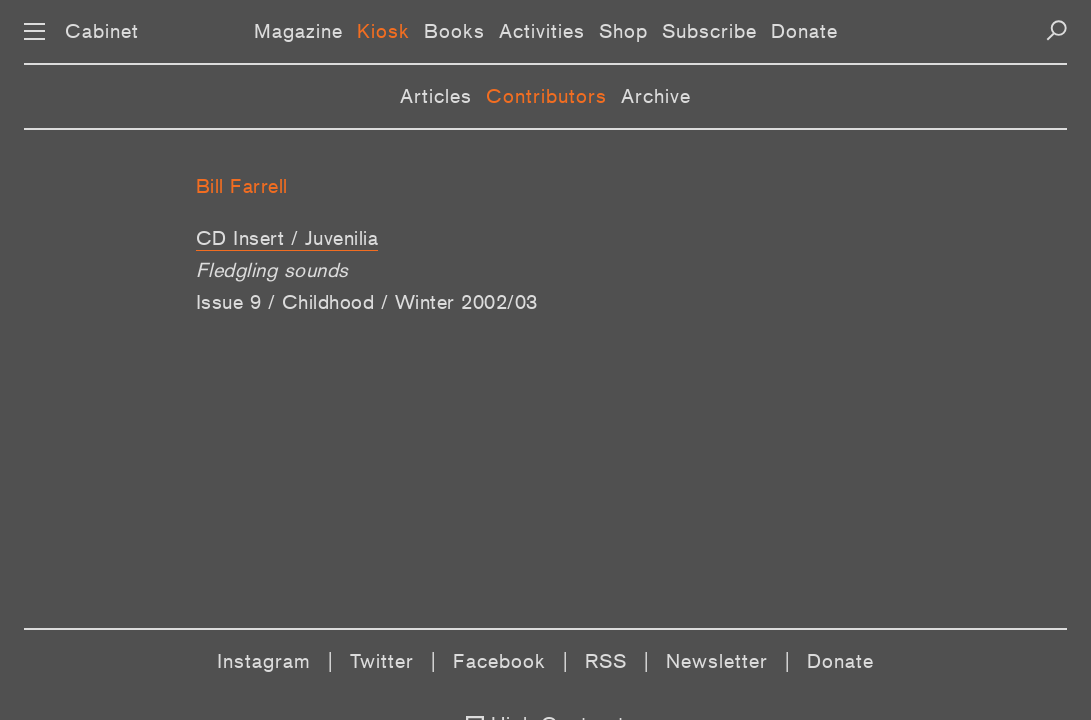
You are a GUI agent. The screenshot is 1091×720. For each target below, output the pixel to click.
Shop (623, 31)
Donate (804, 31)
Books (454, 31)
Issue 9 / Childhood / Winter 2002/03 (367, 302)
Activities (542, 31)
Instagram (264, 661)
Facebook (499, 661)
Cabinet (102, 31)
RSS (606, 661)
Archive (656, 96)
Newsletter (717, 661)
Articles (436, 96)
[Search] (1056, 30)
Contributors (546, 96)
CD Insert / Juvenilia (287, 238)
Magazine (298, 31)
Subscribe (709, 31)
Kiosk (383, 31)
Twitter (382, 661)
